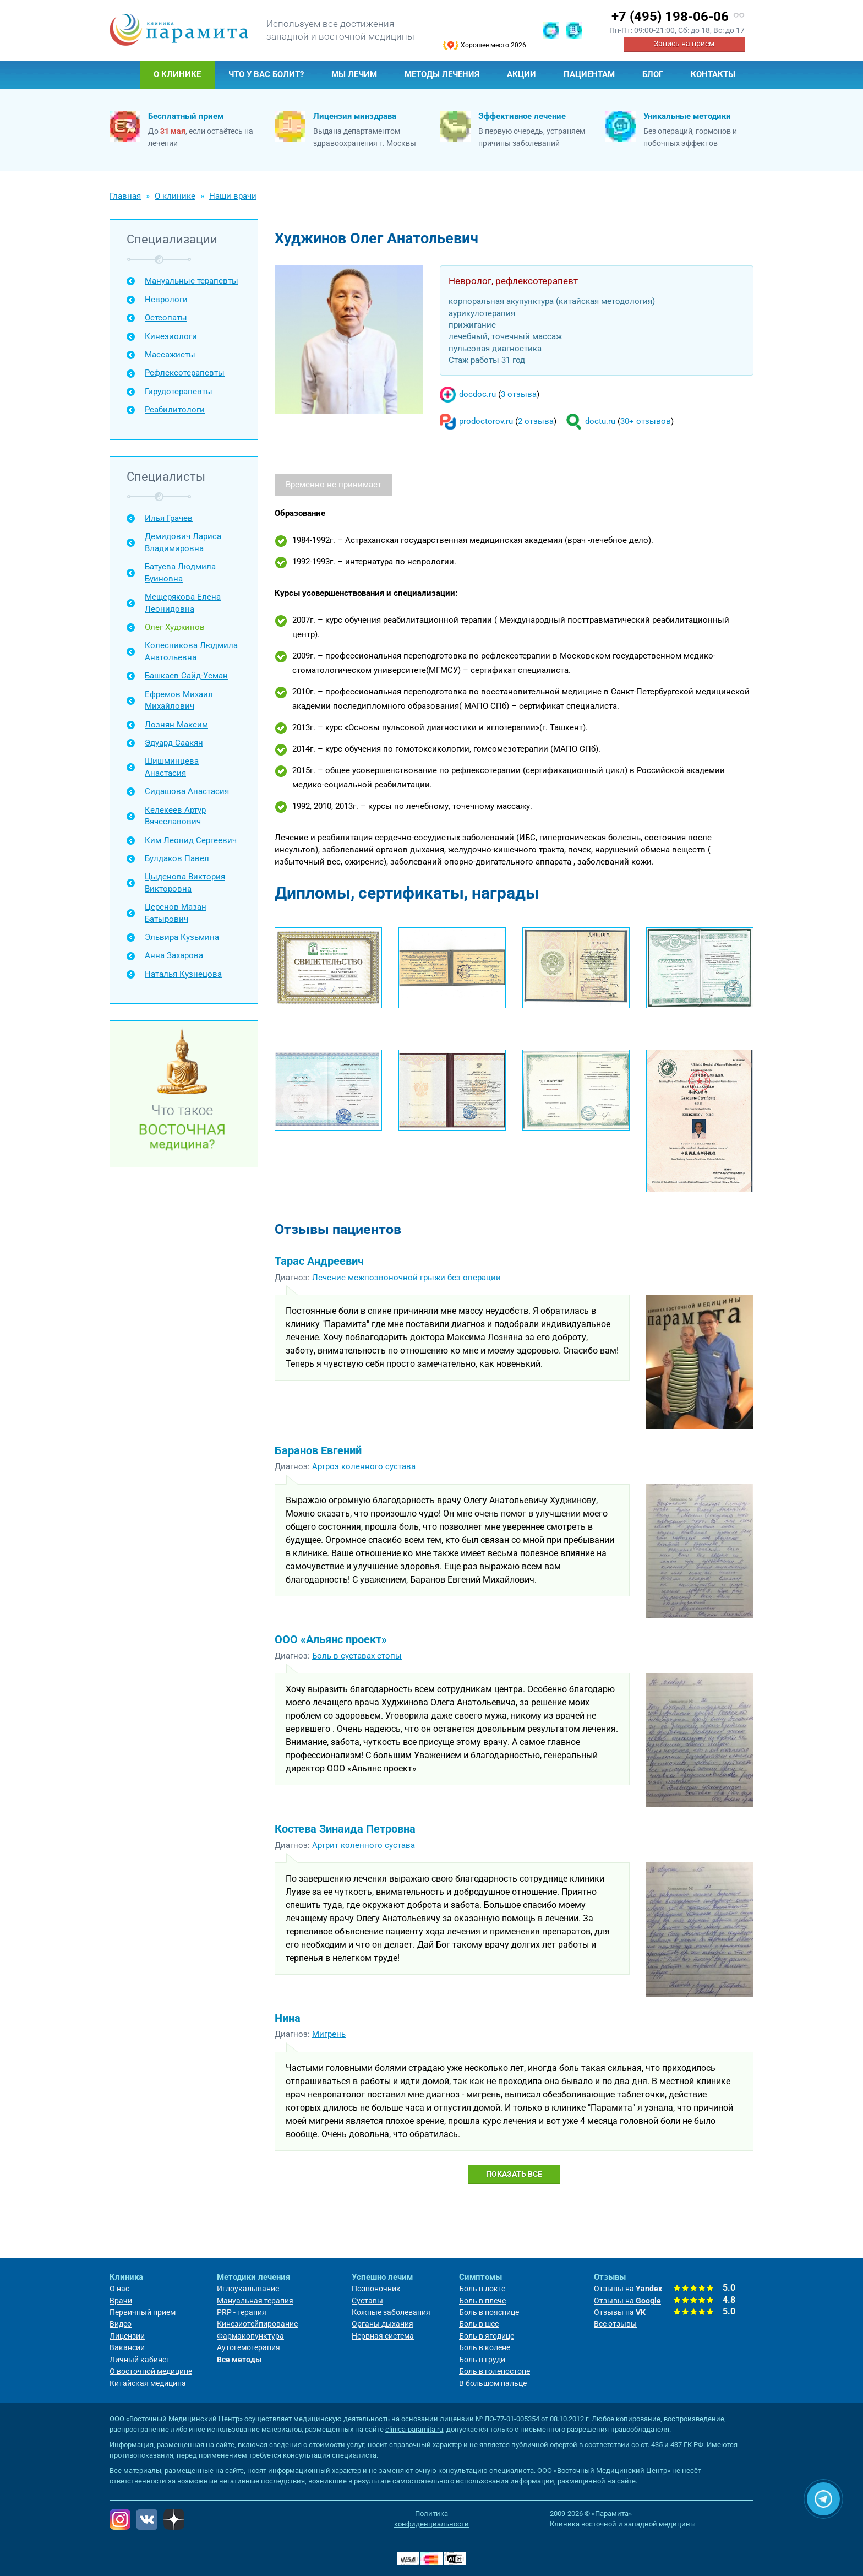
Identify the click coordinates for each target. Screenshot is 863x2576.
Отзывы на (628, 2288)
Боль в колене (484, 2347)
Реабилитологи (175, 410)
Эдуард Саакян (174, 743)
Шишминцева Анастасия (172, 767)
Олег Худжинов (175, 627)
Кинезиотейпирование (257, 2323)
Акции (521, 74)
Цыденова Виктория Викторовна (185, 882)
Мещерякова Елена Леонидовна (183, 602)
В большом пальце (493, 2383)
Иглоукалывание (248, 2288)
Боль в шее (479, 2323)
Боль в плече (482, 2300)
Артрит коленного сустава (363, 1845)
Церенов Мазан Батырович (175, 912)
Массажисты (170, 355)
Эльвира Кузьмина (182, 937)
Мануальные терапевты (191, 281)
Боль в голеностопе (494, 2371)
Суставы (367, 2300)
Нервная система (383, 2336)
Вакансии (127, 2347)
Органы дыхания (382, 2323)
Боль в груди (482, 2359)
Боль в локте (482, 2288)
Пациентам (589, 74)
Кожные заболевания (391, 2312)
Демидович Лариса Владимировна (183, 542)
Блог (652, 74)
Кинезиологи (171, 336)
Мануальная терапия (255, 2300)
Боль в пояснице (489, 2312)
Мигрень (329, 2034)
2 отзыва (536, 421)
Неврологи (166, 300)
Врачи (121, 2300)
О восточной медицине (151, 2371)
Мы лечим (354, 74)
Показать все (514, 2174)
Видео (121, 2323)
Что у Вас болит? (266, 74)
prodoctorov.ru (486, 421)
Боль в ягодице (486, 2336)
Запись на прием (684, 43)
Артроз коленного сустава (364, 1466)
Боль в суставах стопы (357, 1656)
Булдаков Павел (177, 858)
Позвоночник (376, 2288)
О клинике (177, 74)
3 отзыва (519, 394)
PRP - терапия (241, 2312)
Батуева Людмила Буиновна (180, 572)
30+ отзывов (645, 421)
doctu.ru (600, 421)
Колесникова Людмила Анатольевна (191, 651)
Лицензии (127, 2336)
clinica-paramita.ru (414, 2429)
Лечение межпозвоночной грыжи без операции (406, 1277)
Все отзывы (615, 2323)
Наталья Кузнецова (183, 974)
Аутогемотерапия (248, 2347)
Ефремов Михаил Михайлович (179, 700)
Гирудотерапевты (178, 391)
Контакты (713, 74)
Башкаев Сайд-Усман (186, 676)
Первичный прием (143, 2312)
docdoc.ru (477, 394)
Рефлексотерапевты (185, 373)
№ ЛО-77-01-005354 (507, 2419)
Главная (125, 75)
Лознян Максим (176, 725)
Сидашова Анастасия (187, 791)
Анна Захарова (174, 955)
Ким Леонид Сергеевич (191, 840)
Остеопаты (166, 318)
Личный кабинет (140, 2359)
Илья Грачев (169, 518)
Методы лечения (442, 74)
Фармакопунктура (250, 2336)
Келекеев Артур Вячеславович (175, 816)
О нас (119, 2288)
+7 (670, 16)
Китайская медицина (148, 2383)
